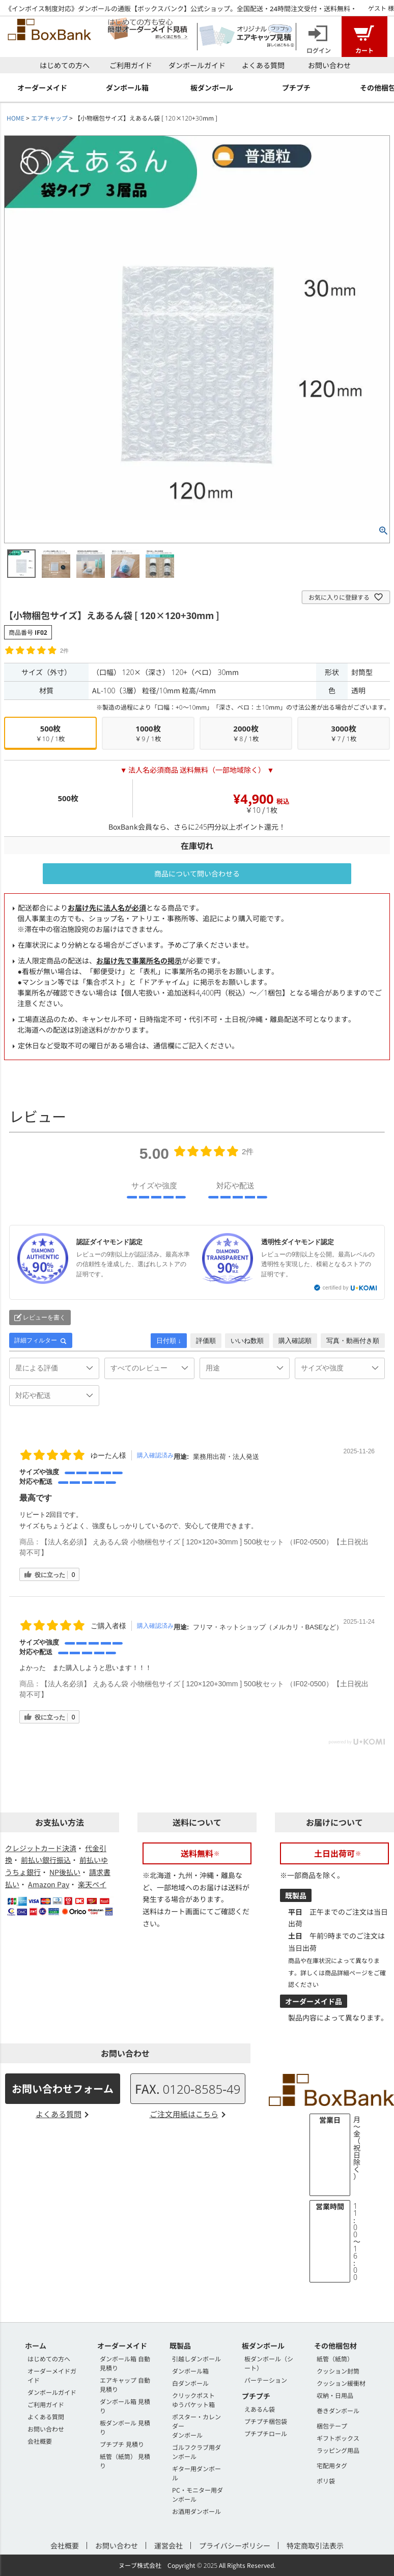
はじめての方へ (65, 65)
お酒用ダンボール (196, 2511)
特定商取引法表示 (315, 2545)
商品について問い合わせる (197, 873)
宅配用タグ (332, 2465)
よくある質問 (263, 65)
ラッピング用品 (338, 2450)
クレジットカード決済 (40, 1848)
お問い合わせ (329, 65)
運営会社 (168, 2545)
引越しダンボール (196, 2358)
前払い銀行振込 (46, 1860)
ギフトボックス (338, 2438)
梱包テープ (332, 2425)
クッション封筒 (338, 2370)
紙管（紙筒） (335, 2358)
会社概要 (39, 2441)
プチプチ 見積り (122, 2444)
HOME (15, 117)
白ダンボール (190, 2383)
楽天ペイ (92, 1884)
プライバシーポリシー (234, 2545)
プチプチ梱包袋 (265, 2421)
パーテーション (265, 2380)
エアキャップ (49, 117)
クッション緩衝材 (341, 2383)
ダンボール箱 (190, 2370)
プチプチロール (265, 2433)
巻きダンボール (338, 2410)
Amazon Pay (48, 1884)
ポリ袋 (326, 2480)
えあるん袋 (259, 2409)
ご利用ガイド (130, 65)
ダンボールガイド (197, 65)
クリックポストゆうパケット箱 (193, 2400)
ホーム (35, 2345)
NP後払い (64, 1872)
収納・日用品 (335, 2395)
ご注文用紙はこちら (184, 2114)
